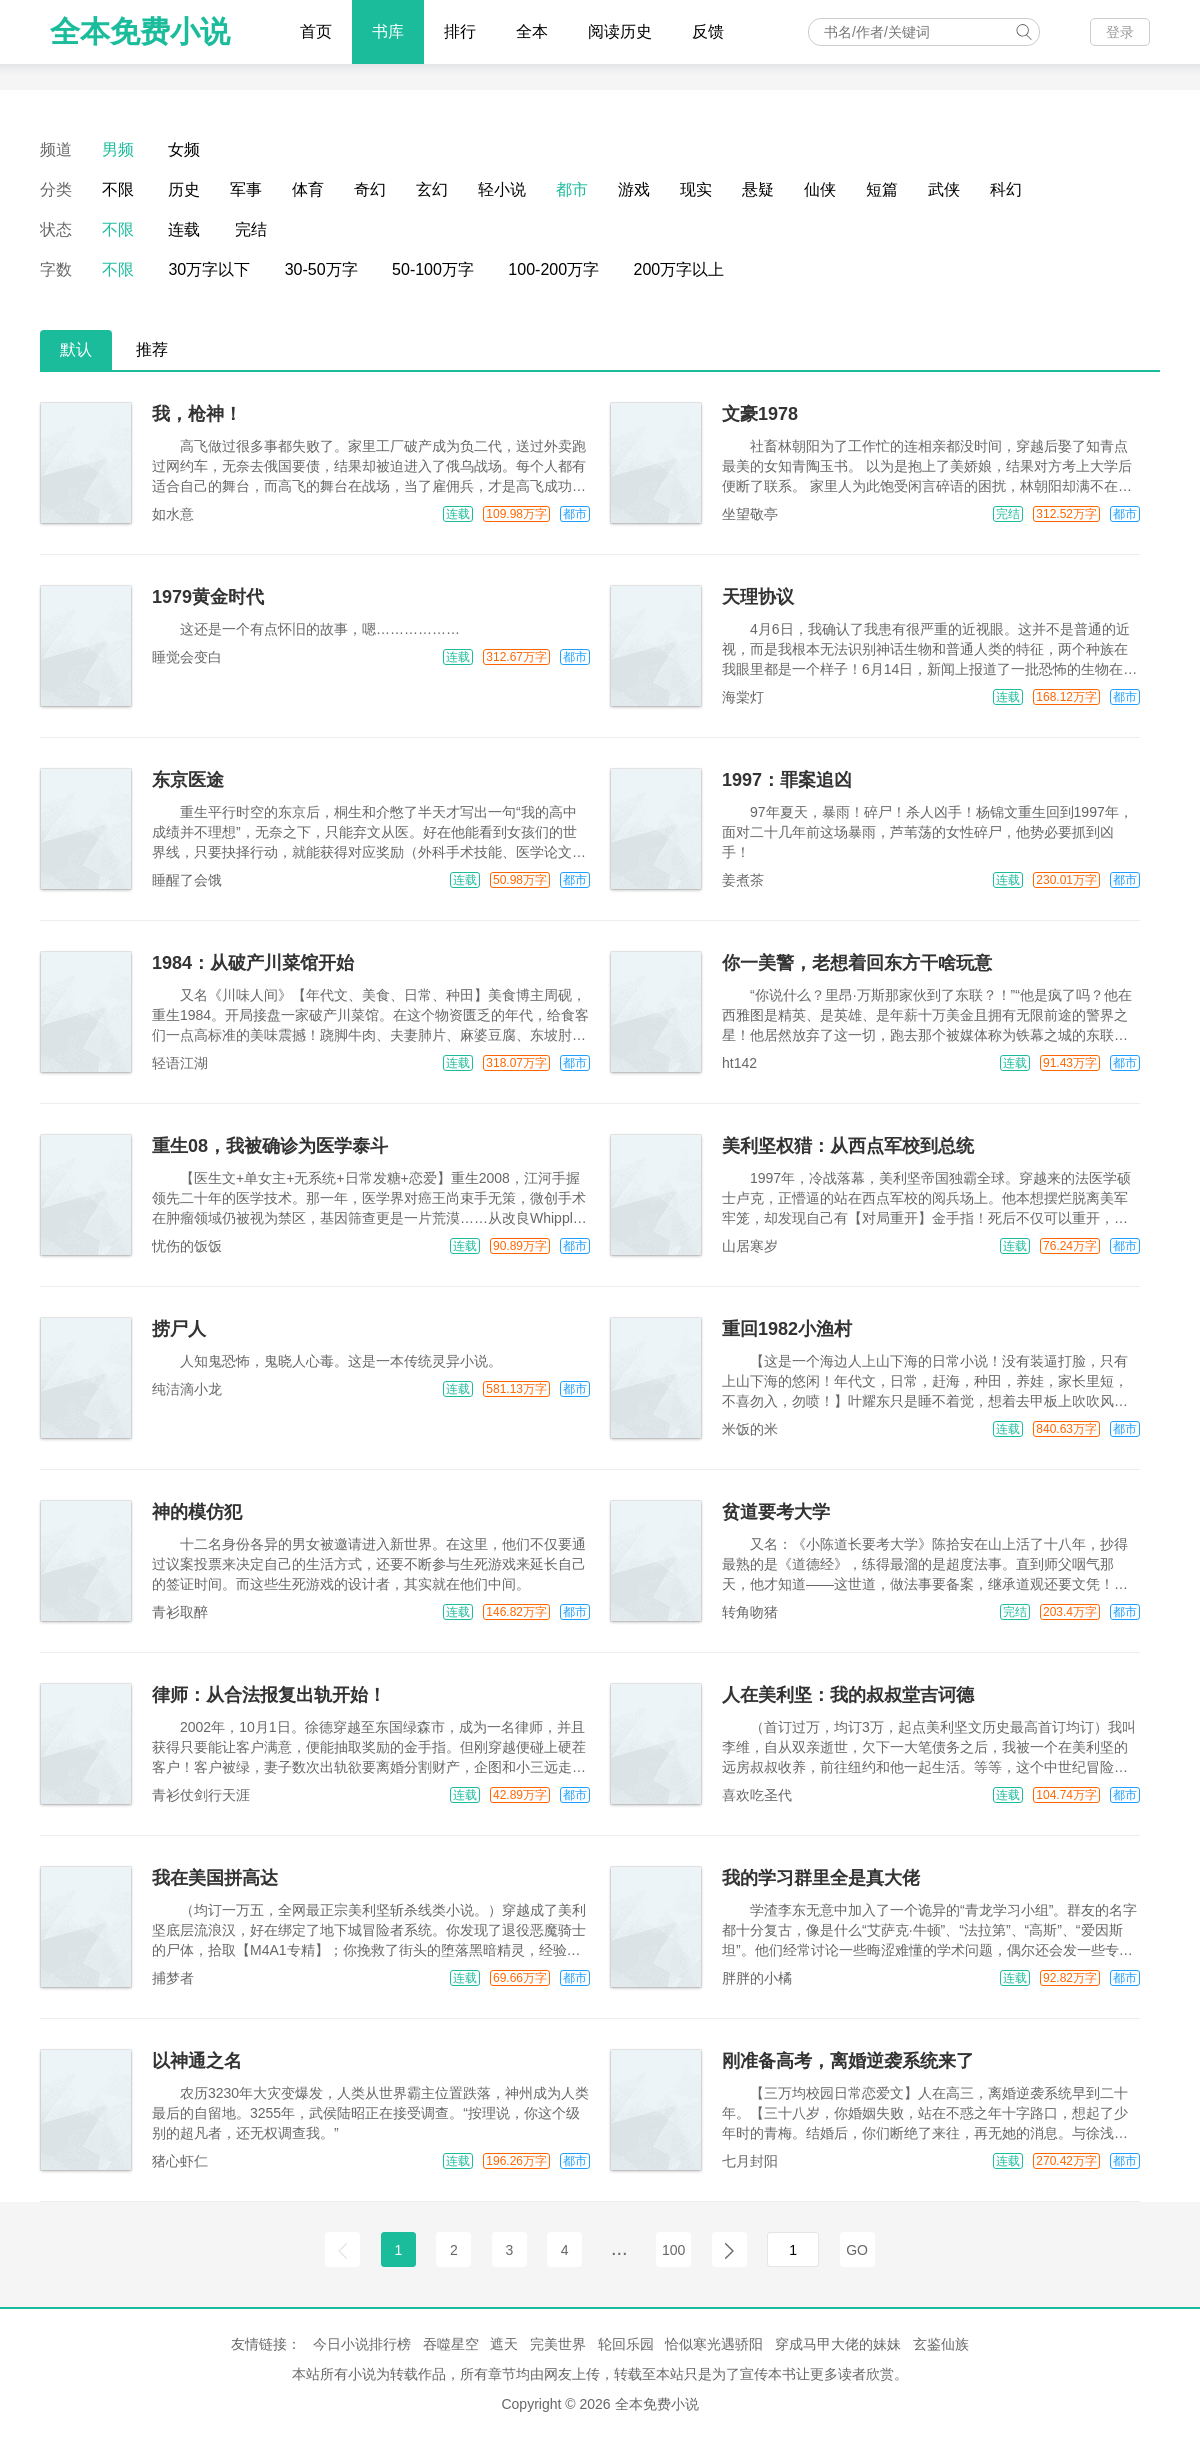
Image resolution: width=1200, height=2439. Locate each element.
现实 (696, 189)
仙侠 (820, 189)
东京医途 (188, 780)
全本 (532, 31)
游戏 (634, 189)
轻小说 (502, 189)
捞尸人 (179, 1329)
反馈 (708, 31)
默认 (76, 349)
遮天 (504, 2344)
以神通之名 (197, 2061)
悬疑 (758, 189)
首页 (316, 31)
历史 (184, 189)
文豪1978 (760, 414)
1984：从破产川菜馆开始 (253, 963)
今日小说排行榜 (362, 2344)
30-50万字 (321, 269)
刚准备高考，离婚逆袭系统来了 (848, 2061)
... (619, 2248)
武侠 (944, 189)
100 (673, 2250)
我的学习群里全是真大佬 (821, 1878)
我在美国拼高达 (215, 1878)
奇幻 (370, 189)
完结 (251, 229)
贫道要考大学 (776, 1512)
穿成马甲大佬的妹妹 (838, 2344)
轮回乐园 (626, 2344)
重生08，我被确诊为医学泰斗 (270, 1146)
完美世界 (558, 2344)
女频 (184, 149)
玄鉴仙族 (941, 2344)
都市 (572, 189)
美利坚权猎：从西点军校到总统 (848, 1146)
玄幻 (432, 189)
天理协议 (758, 597)
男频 (118, 149)
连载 (184, 229)
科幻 (1006, 189)
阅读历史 (620, 31)
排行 (460, 31)
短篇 (882, 189)
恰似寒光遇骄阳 (714, 2344)
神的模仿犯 (197, 1512)
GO (857, 2250)
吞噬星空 (451, 2344)
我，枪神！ (197, 414)
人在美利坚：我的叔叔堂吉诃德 (848, 1695)
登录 (1120, 32)
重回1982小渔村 (787, 1329)
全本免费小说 (140, 31)
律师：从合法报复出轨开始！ (269, 1695)
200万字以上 (679, 269)
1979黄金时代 (208, 597)
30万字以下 (209, 269)
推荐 (152, 349)
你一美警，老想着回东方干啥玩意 (857, 963)
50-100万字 (433, 269)
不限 (118, 189)
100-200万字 (553, 269)
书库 (388, 31)
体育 (308, 189)
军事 (246, 189)
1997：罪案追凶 (787, 780)
